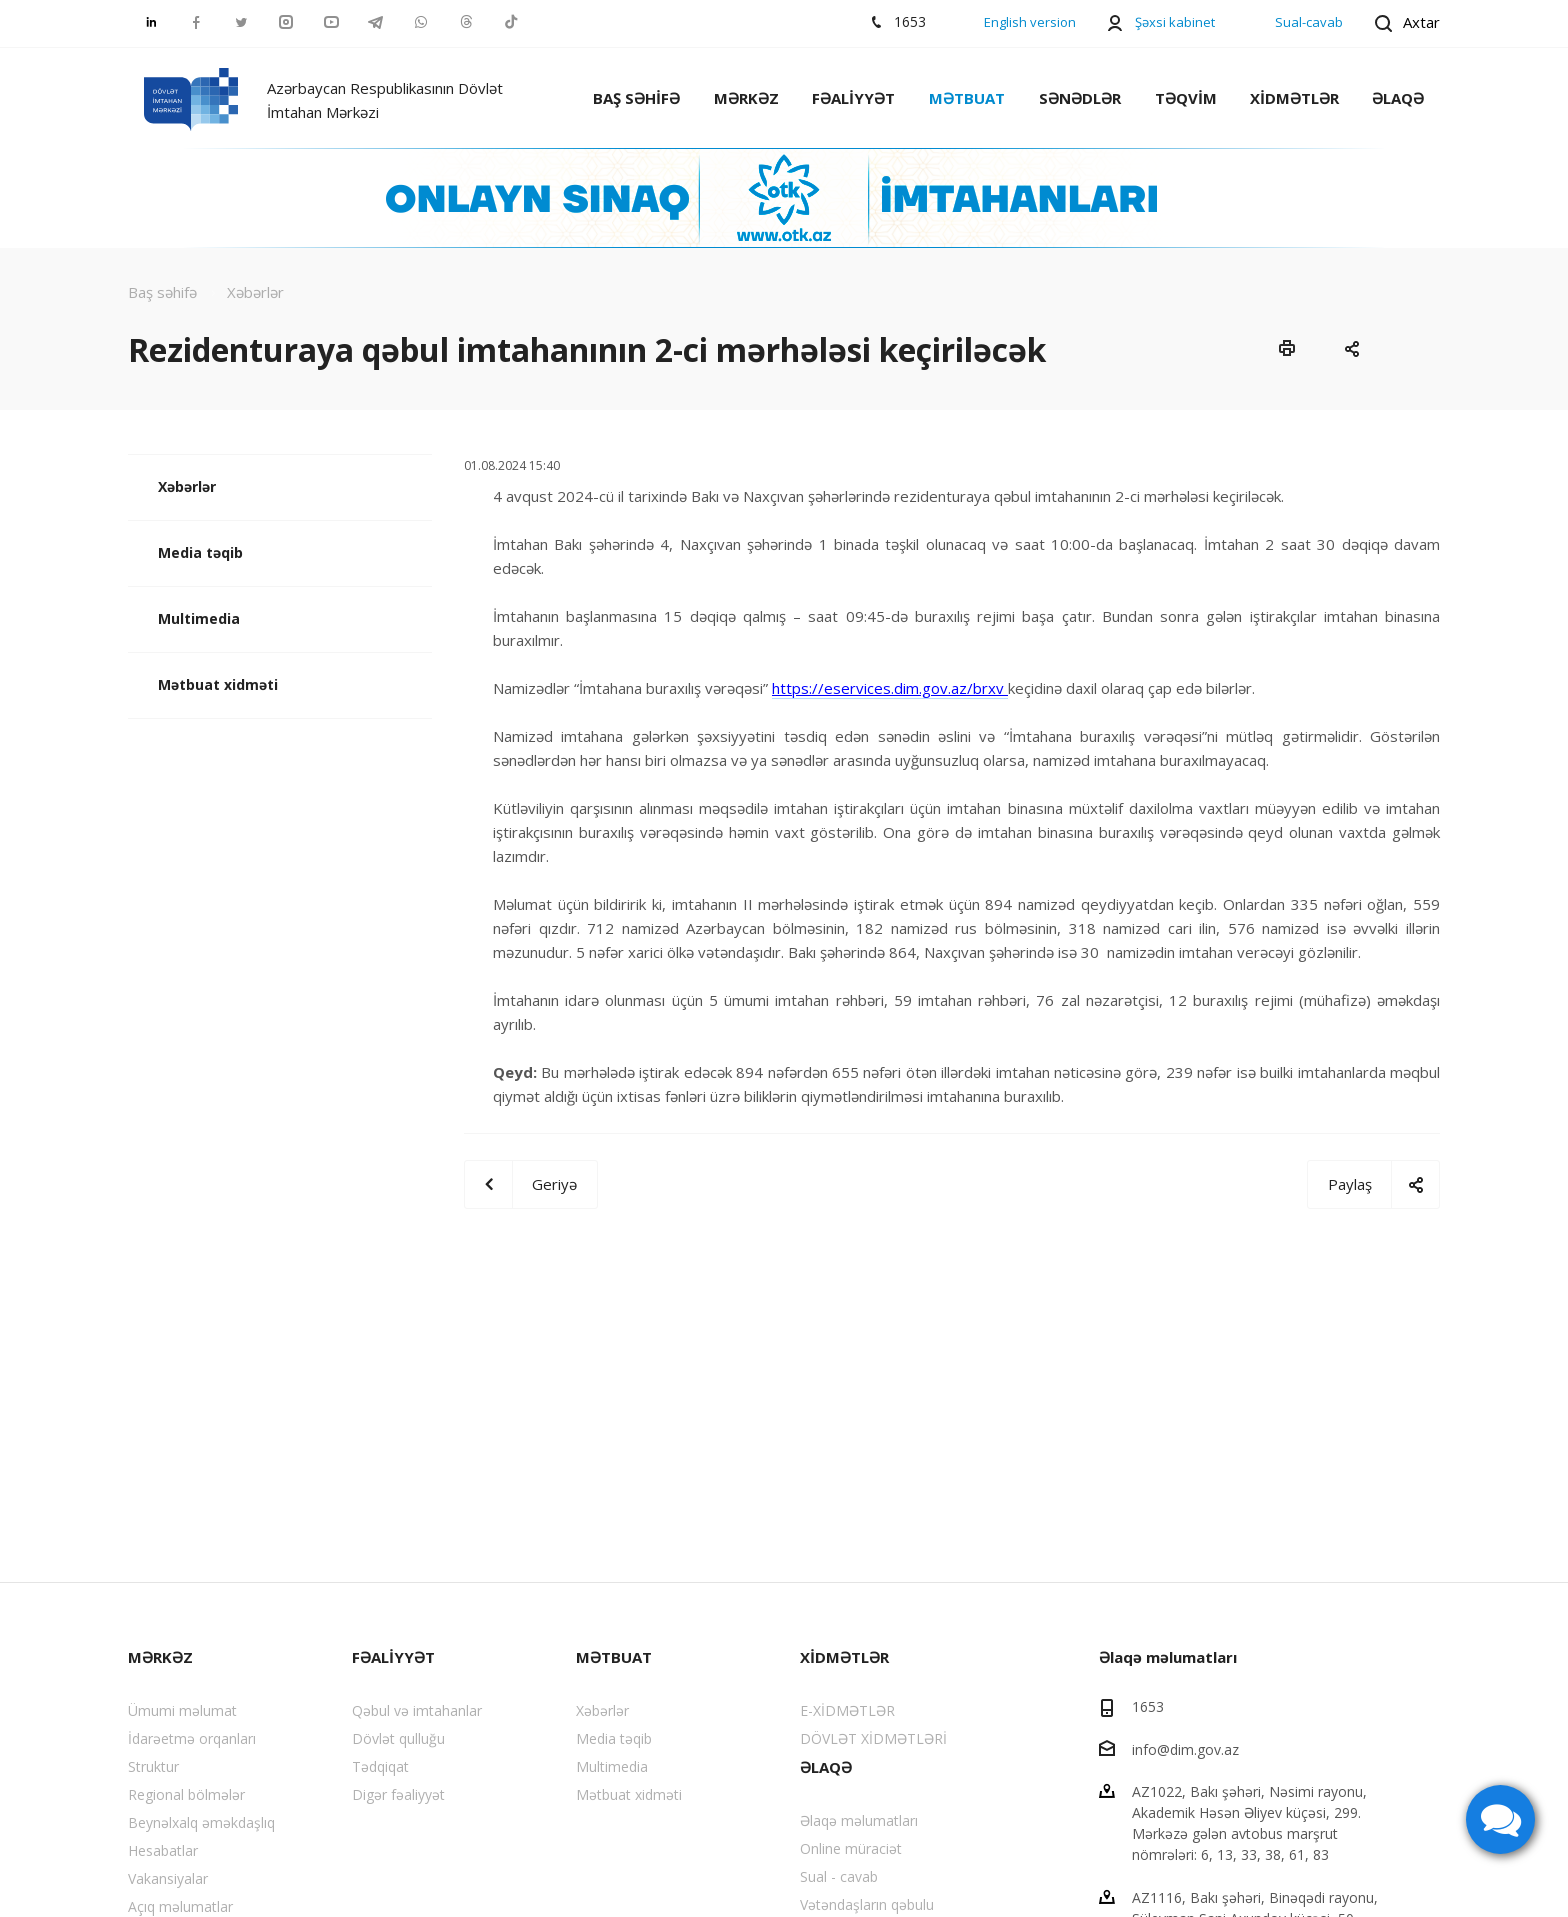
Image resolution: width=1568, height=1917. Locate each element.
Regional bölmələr (186, 1794)
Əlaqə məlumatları (859, 1820)
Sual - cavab (839, 1876)
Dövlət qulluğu (398, 1738)
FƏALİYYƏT (853, 98)
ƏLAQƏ (1398, 98)
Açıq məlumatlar (180, 1906)
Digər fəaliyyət (398, 1794)
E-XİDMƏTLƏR (847, 1710)
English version (1030, 22)
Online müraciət (851, 1848)
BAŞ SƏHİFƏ (636, 98)
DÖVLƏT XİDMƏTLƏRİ (873, 1738)
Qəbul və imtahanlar (417, 1710)
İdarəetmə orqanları (192, 1738)
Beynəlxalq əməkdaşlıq (201, 1822)
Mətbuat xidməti (218, 684)
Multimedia (199, 618)
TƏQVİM (1186, 98)
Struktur (153, 1766)
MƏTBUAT (967, 98)
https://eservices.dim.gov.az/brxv (890, 688)
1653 (1148, 1706)
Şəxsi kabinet (1175, 22)
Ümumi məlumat (182, 1710)
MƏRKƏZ (746, 98)
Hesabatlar (163, 1850)
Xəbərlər (187, 486)
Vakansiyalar (168, 1878)
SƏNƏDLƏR (1080, 98)
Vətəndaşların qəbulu (867, 1904)
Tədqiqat (380, 1766)
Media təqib (200, 552)
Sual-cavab (1309, 22)
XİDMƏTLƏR (1294, 98)
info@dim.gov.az (1185, 1748)
